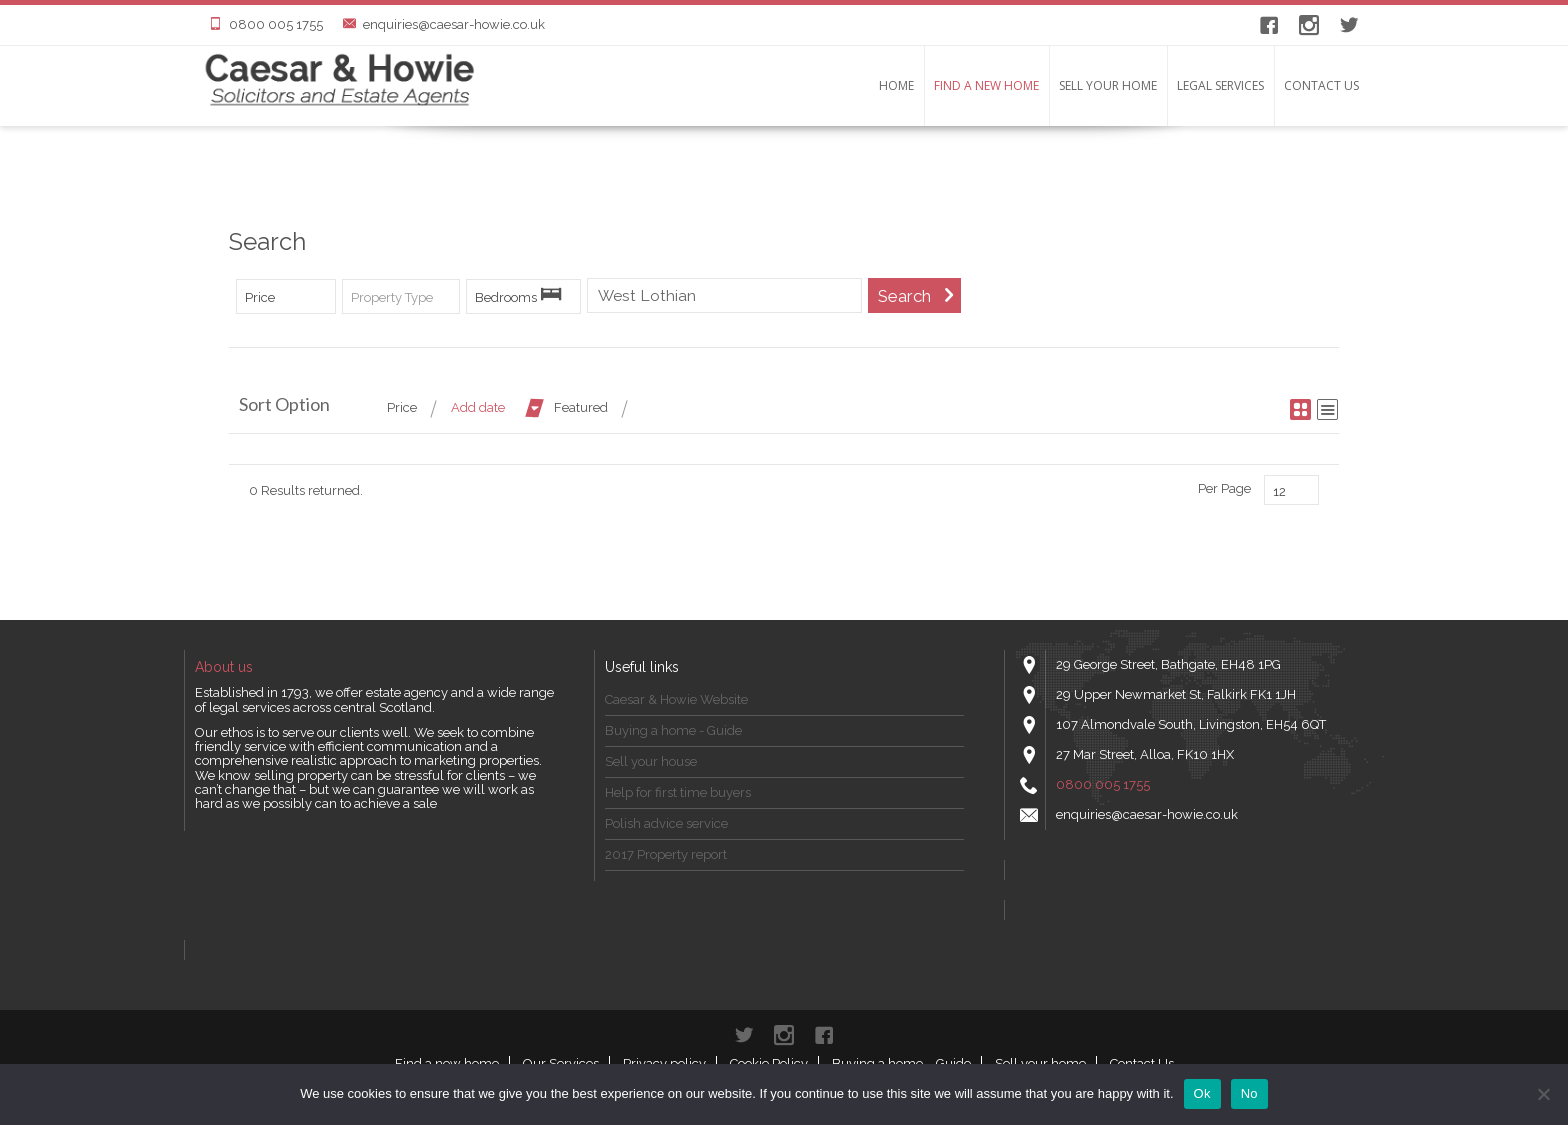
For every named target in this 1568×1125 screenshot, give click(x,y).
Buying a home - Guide (673, 730)
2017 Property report (666, 854)
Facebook (1269, 25)
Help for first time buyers (678, 792)
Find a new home (986, 85)
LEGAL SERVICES (1220, 85)
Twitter (1349, 25)
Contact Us (1321, 85)
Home (896, 85)
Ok (1202, 1093)
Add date (478, 407)
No (1249, 1093)
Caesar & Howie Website (676, 699)
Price (402, 407)
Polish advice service (666, 823)
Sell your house (651, 761)
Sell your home (1108, 85)
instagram (1309, 25)
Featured (581, 407)
